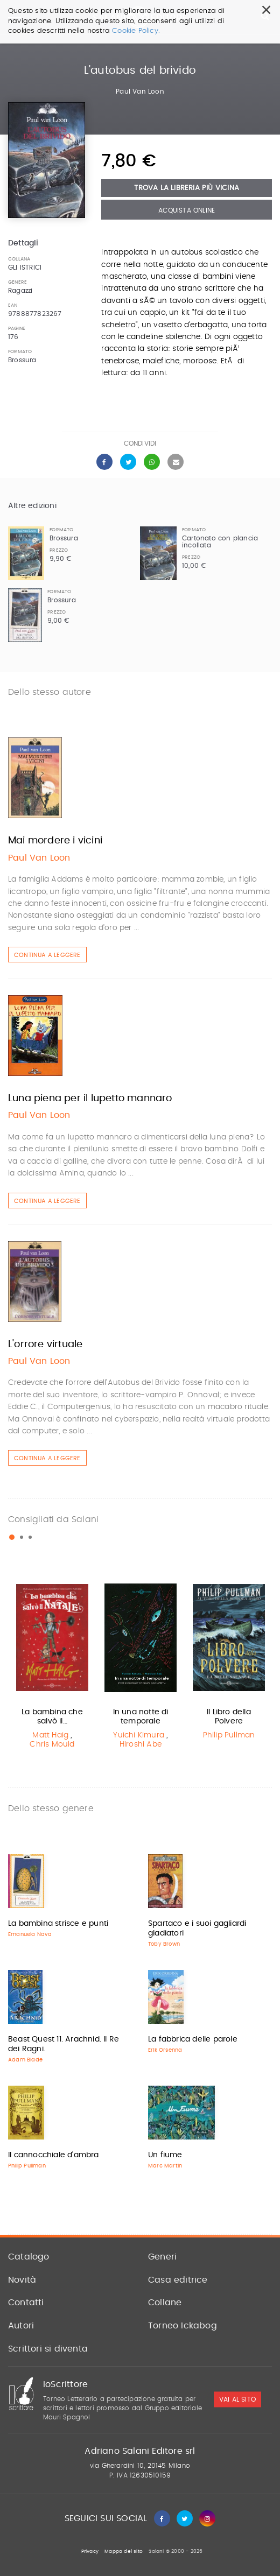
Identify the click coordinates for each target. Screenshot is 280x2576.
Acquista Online (186, 210)
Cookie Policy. (136, 30)
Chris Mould (52, 1744)
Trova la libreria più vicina (186, 188)
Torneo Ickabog (182, 2325)
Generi (162, 2257)
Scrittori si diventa (48, 2349)
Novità (22, 2280)
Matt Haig (50, 1735)
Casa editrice (178, 2280)
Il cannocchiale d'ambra (53, 2155)
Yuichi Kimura (138, 1735)
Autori (21, 2325)
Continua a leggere (47, 955)
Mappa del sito (123, 2551)
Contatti (26, 2302)
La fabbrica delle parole (192, 2039)
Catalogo (29, 2257)
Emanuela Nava (30, 1934)
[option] (52, 1665)
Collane (164, 2302)
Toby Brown (164, 1944)
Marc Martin (165, 2166)
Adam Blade (25, 2060)
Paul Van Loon (140, 91)
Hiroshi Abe (141, 1744)
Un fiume (165, 2155)
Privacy (90, 2551)
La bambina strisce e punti (58, 1923)
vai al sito (237, 2399)
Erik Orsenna (165, 2050)
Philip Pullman (229, 1735)
